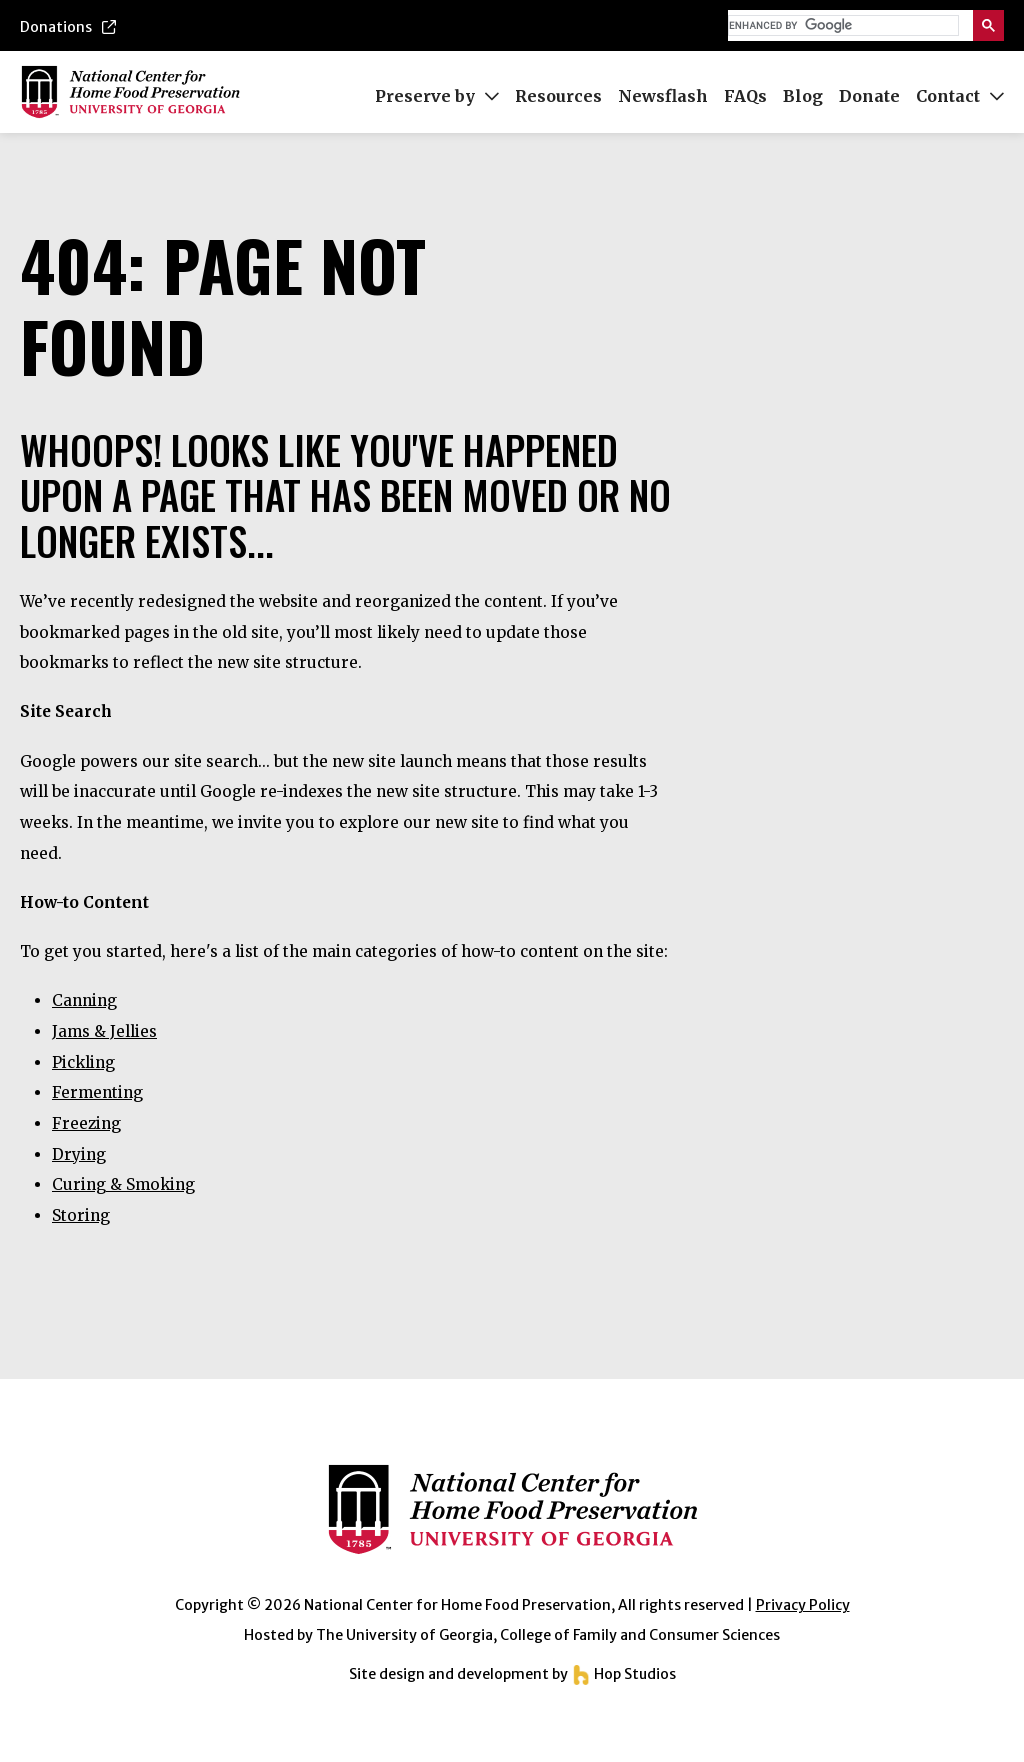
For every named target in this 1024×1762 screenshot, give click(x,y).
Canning (84, 1000)
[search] (841, 25)
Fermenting (97, 1092)
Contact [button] (960, 96)
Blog (803, 96)
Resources (558, 96)
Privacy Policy (803, 1605)
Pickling (83, 1062)
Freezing (86, 1123)
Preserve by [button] (437, 96)
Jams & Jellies (104, 1031)
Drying (79, 1154)
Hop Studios (623, 1674)
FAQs (745, 96)
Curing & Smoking (123, 1184)
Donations (68, 27)
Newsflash (663, 96)
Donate (869, 96)
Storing (81, 1215)
